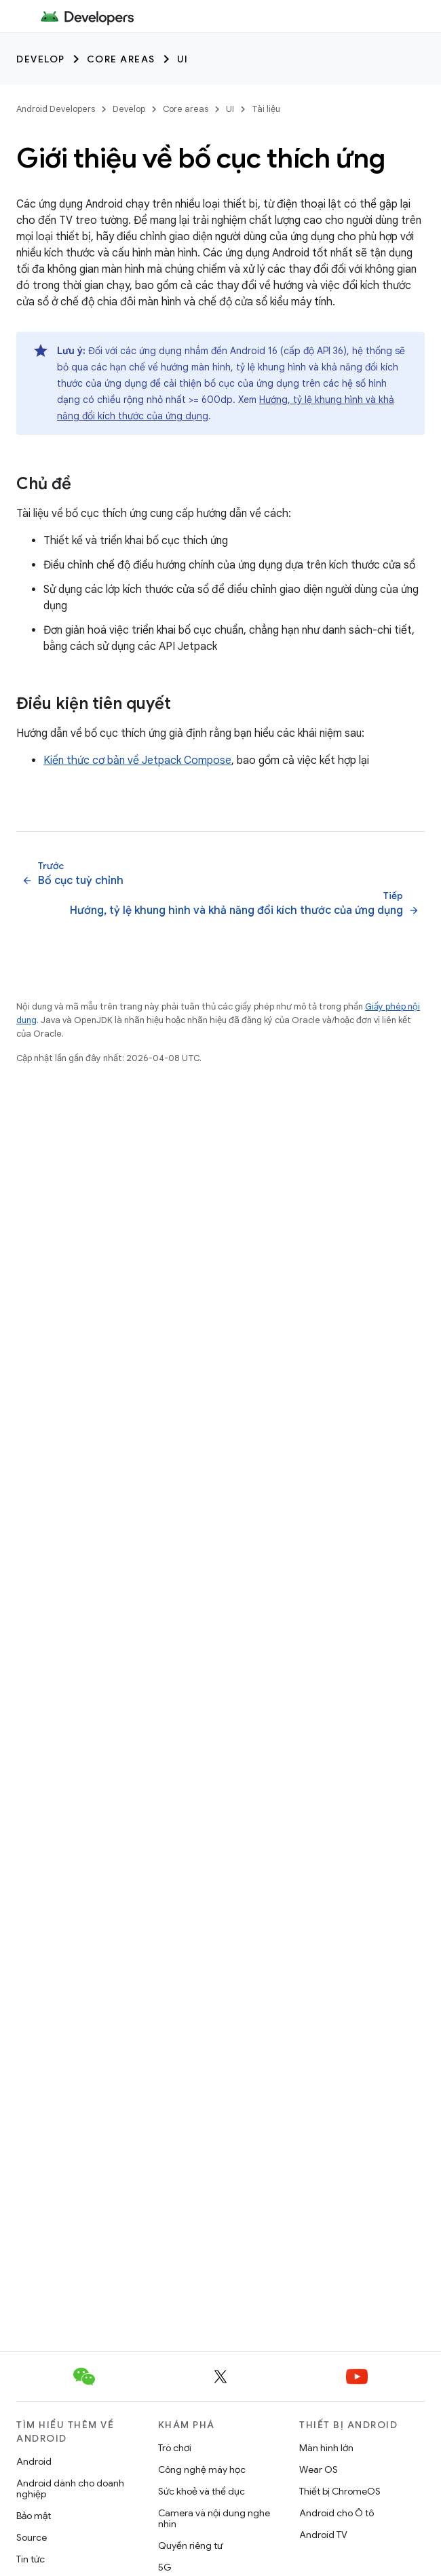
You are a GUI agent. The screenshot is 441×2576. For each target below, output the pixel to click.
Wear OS (318, 2469)
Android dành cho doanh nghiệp (70, 2488)
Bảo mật (33, 2516)
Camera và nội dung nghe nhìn (214, 2518)
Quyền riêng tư (190, 2545)
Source (31, 2537)
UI (183, 59)
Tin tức (30, 2559)
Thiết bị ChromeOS (340, 2491)
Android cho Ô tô (336, 2513)
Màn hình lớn (326, 2448)
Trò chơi (174, 2448)
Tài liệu (266, 109)
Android (34, 2461)
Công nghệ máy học (202, 2469)
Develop (40, 59)
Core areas (121, 59)
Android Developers (55, 109)
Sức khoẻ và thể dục (201, 2491)
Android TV (323, 2535)
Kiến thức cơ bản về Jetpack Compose (137, 760)
